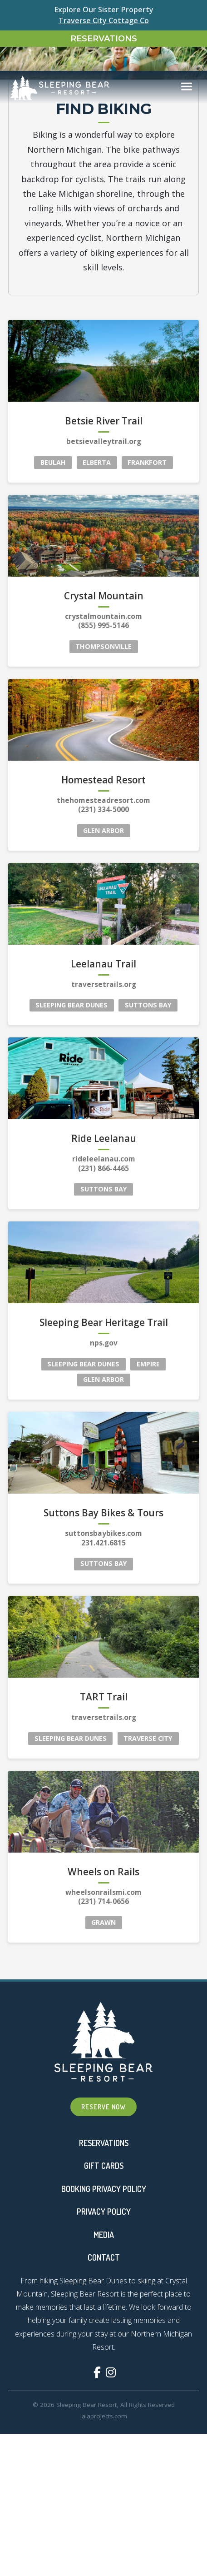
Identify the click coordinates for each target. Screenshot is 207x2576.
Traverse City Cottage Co (104, 20)
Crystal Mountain (103, 2495)
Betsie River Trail (104, 2321)
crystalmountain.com (103, 2515)
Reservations (103, 39)
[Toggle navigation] (186, 63)
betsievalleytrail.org (103, 2341)
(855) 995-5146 (103, 2525)
